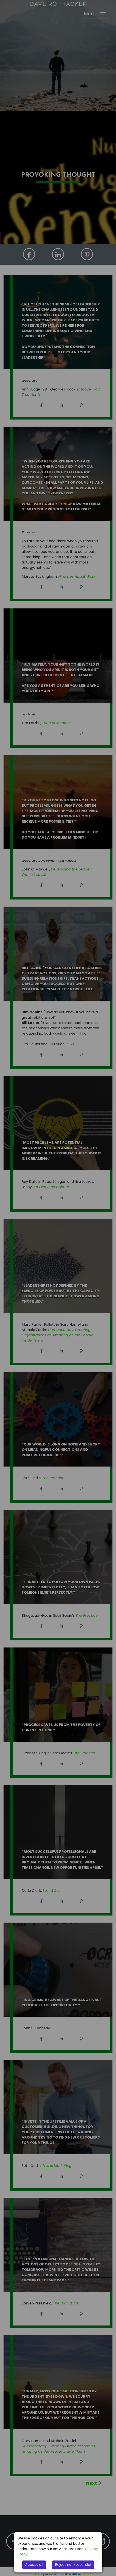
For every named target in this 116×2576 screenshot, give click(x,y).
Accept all (34, 2564)
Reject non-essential (73, 2564)
